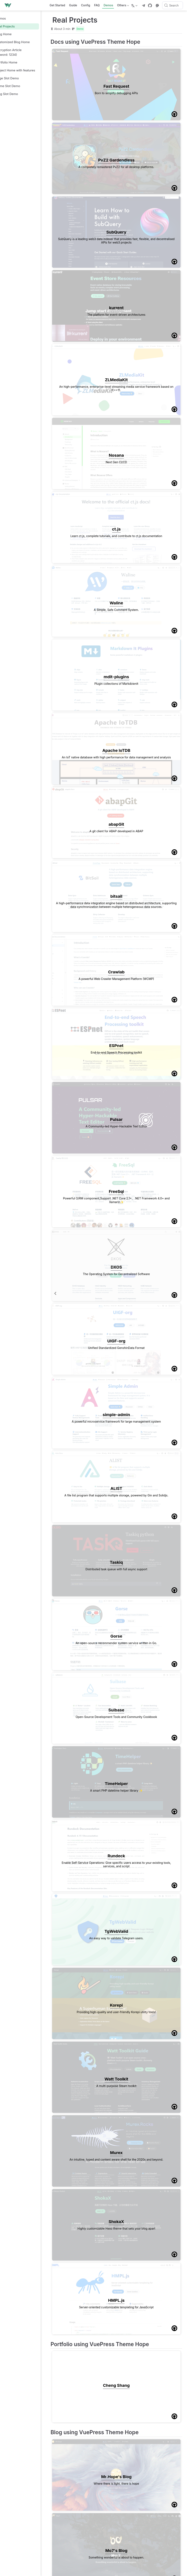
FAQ (97, 5)
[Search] (172, 5)
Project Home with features (25, 70)
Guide (73, 5)
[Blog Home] (151, 2527)
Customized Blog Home (22, 42)
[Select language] (134, 5)
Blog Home (13, 34)
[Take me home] (9, 5)
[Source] (174, 107)
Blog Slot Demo (16, 94)
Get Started (57, 5)
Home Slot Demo (17, 86)
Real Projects (14, 26)
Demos (108, 5)
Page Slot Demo (16, 78)
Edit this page (74, 2514)
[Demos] (91, 2527)
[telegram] (143, 5)
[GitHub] (150, 5)
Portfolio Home (16, 62)
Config (85, 5)
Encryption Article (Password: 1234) (18, 52)
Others (123, 6)
